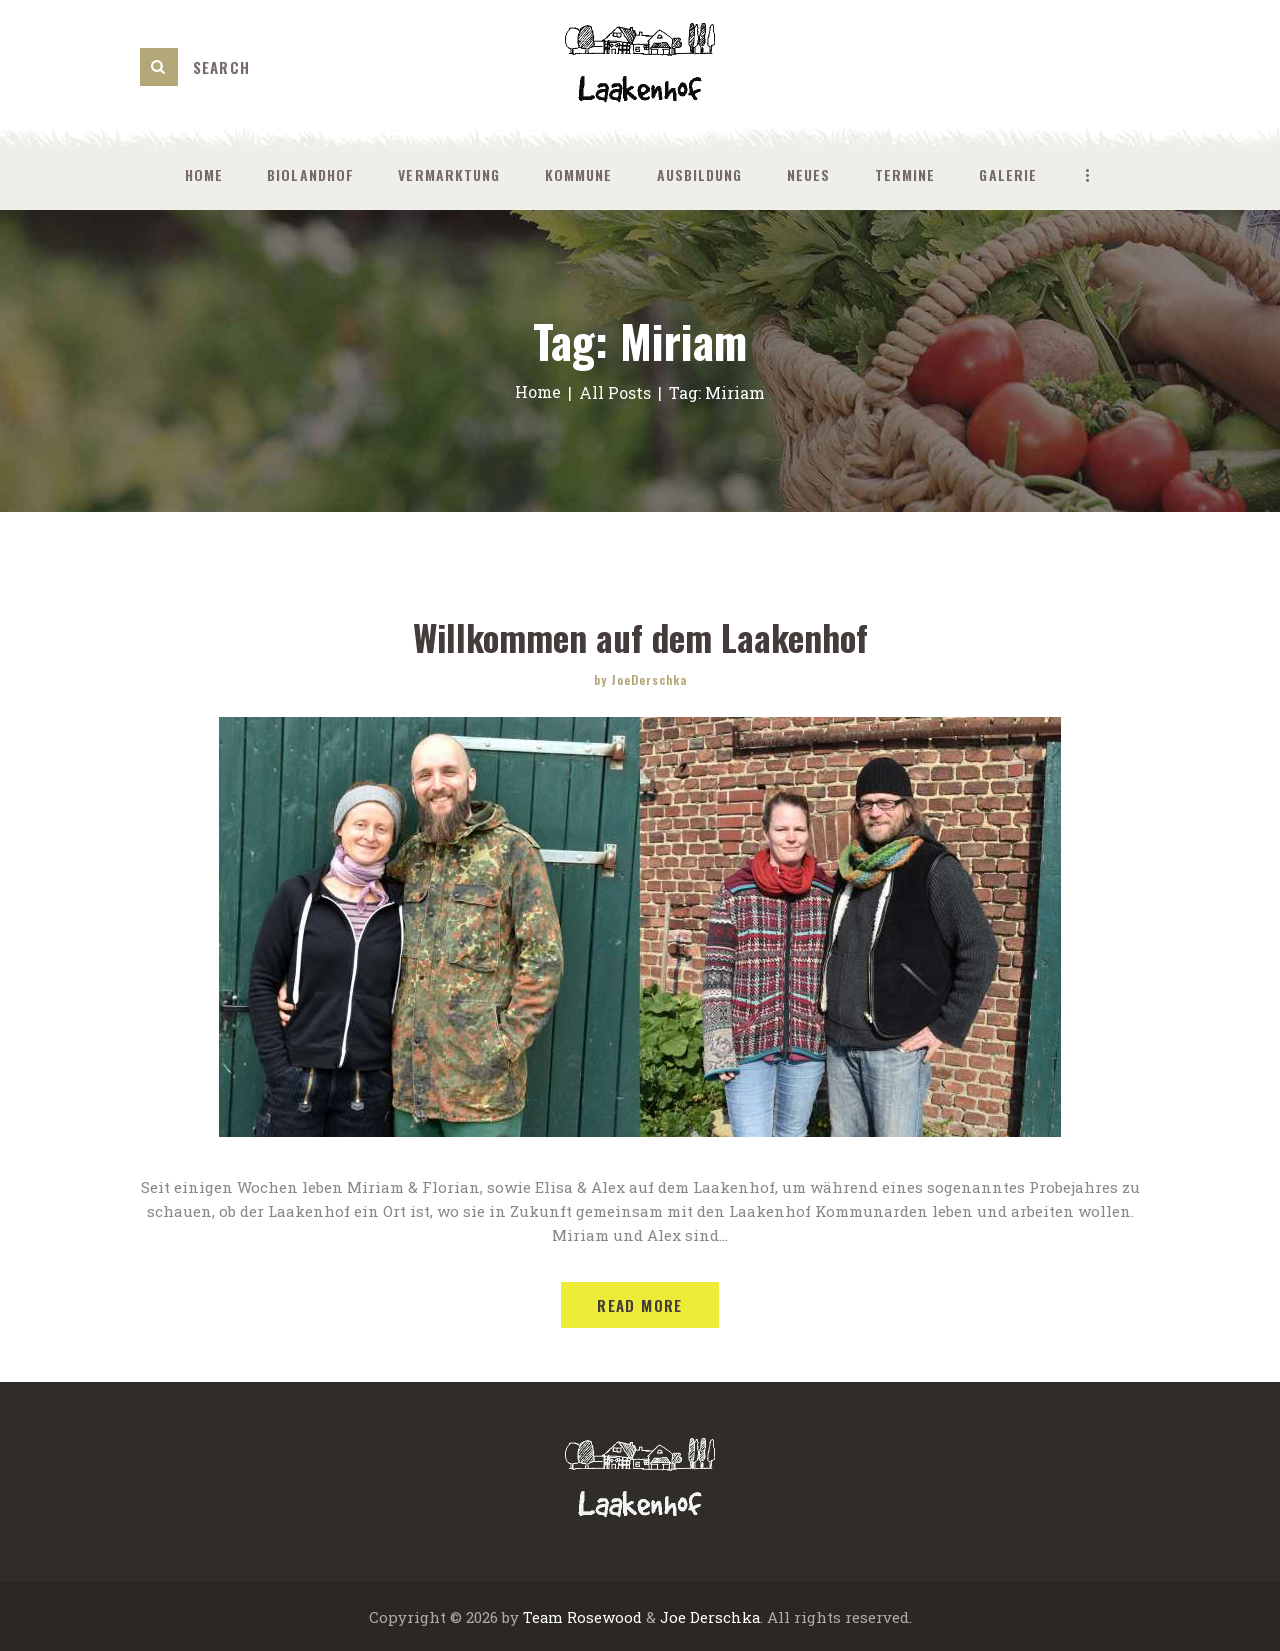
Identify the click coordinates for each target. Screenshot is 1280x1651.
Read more (640, 1304)
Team (542, 1616)
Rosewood (603, 1616)
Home (537, 392)
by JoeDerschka (640, 678)
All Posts (616, 392)
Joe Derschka (709, 1616)
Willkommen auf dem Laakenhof (640, 636)
